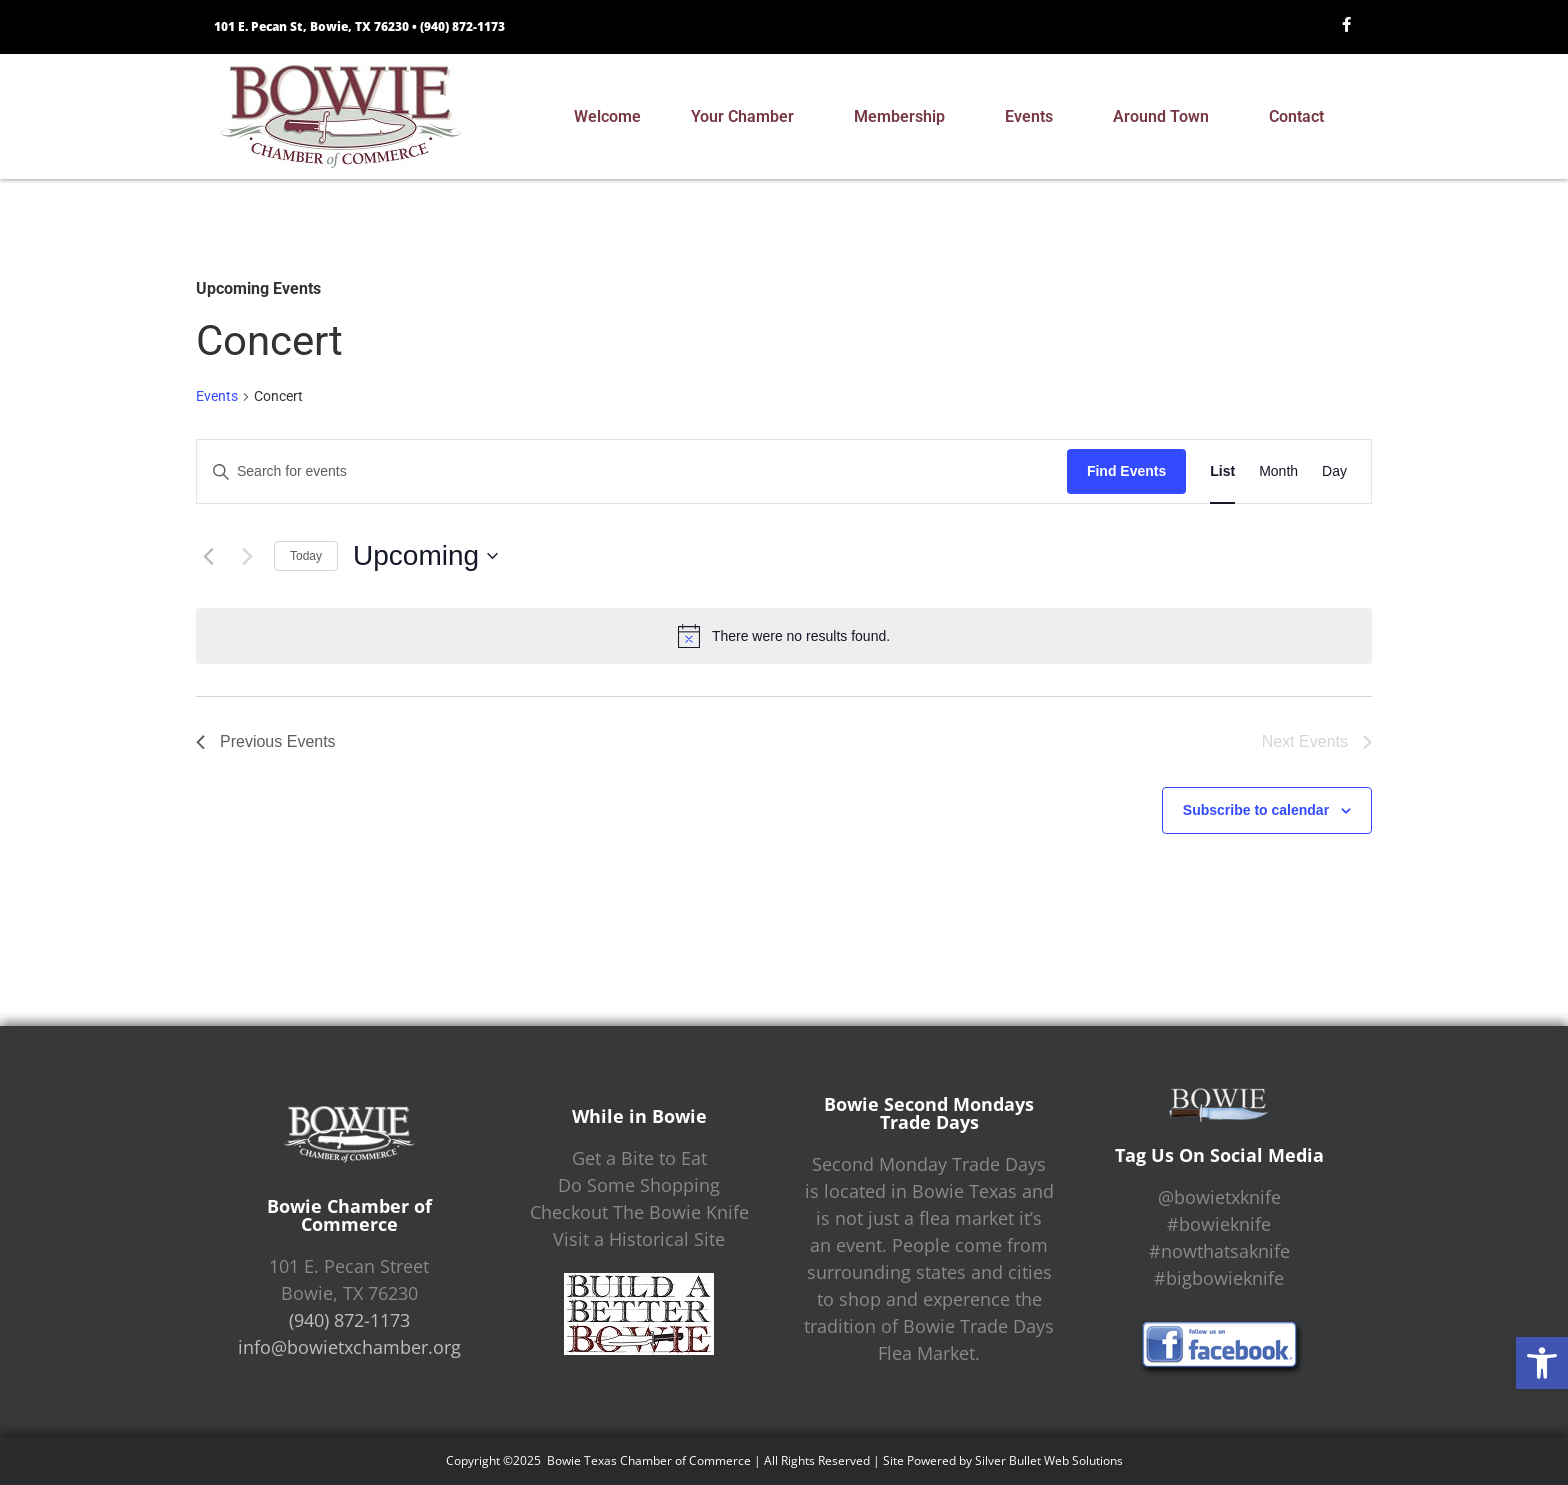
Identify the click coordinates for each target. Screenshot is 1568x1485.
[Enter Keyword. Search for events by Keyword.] (632, 471)
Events (1034, 117)
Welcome (607, 116)
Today (306, 556)
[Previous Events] (208, 556)
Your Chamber (747, 117)
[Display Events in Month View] (1278, 471)
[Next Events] (247, 556)
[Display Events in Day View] (1334, 471)
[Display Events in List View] (1222, 471)
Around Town (1166, 117)
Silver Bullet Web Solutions (1049, 1460)
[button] (1542, 1363)
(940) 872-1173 (462, 26)
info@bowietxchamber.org (349, 1347)
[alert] (784, 636)
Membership (904, 117)
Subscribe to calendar (1256, 810)
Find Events (1126, 471)
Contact (1301, 117)
